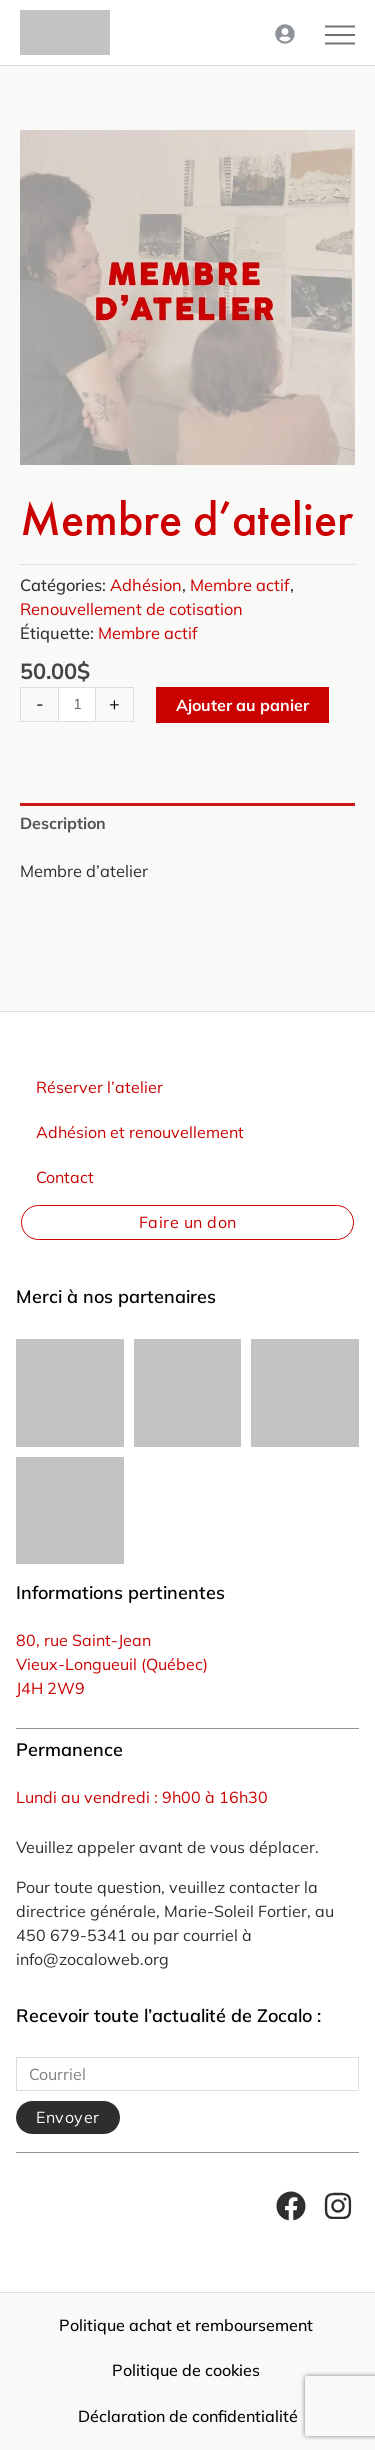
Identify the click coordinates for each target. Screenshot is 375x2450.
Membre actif (240, 585)
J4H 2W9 (50, 1688)
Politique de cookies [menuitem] (186, 2370)
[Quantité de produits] (77, 704)
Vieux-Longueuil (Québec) (112, 1664)
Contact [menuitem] (65, 1177)
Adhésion (146, 585)
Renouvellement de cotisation (131, 609)
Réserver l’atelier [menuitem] (99, 1087)
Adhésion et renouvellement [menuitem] (140, 1132)
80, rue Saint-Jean (83, 1640)
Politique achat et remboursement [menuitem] (186, 2325)
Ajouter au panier (242, 705)
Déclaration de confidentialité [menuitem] (188, 2416)
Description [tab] (63, 823)
